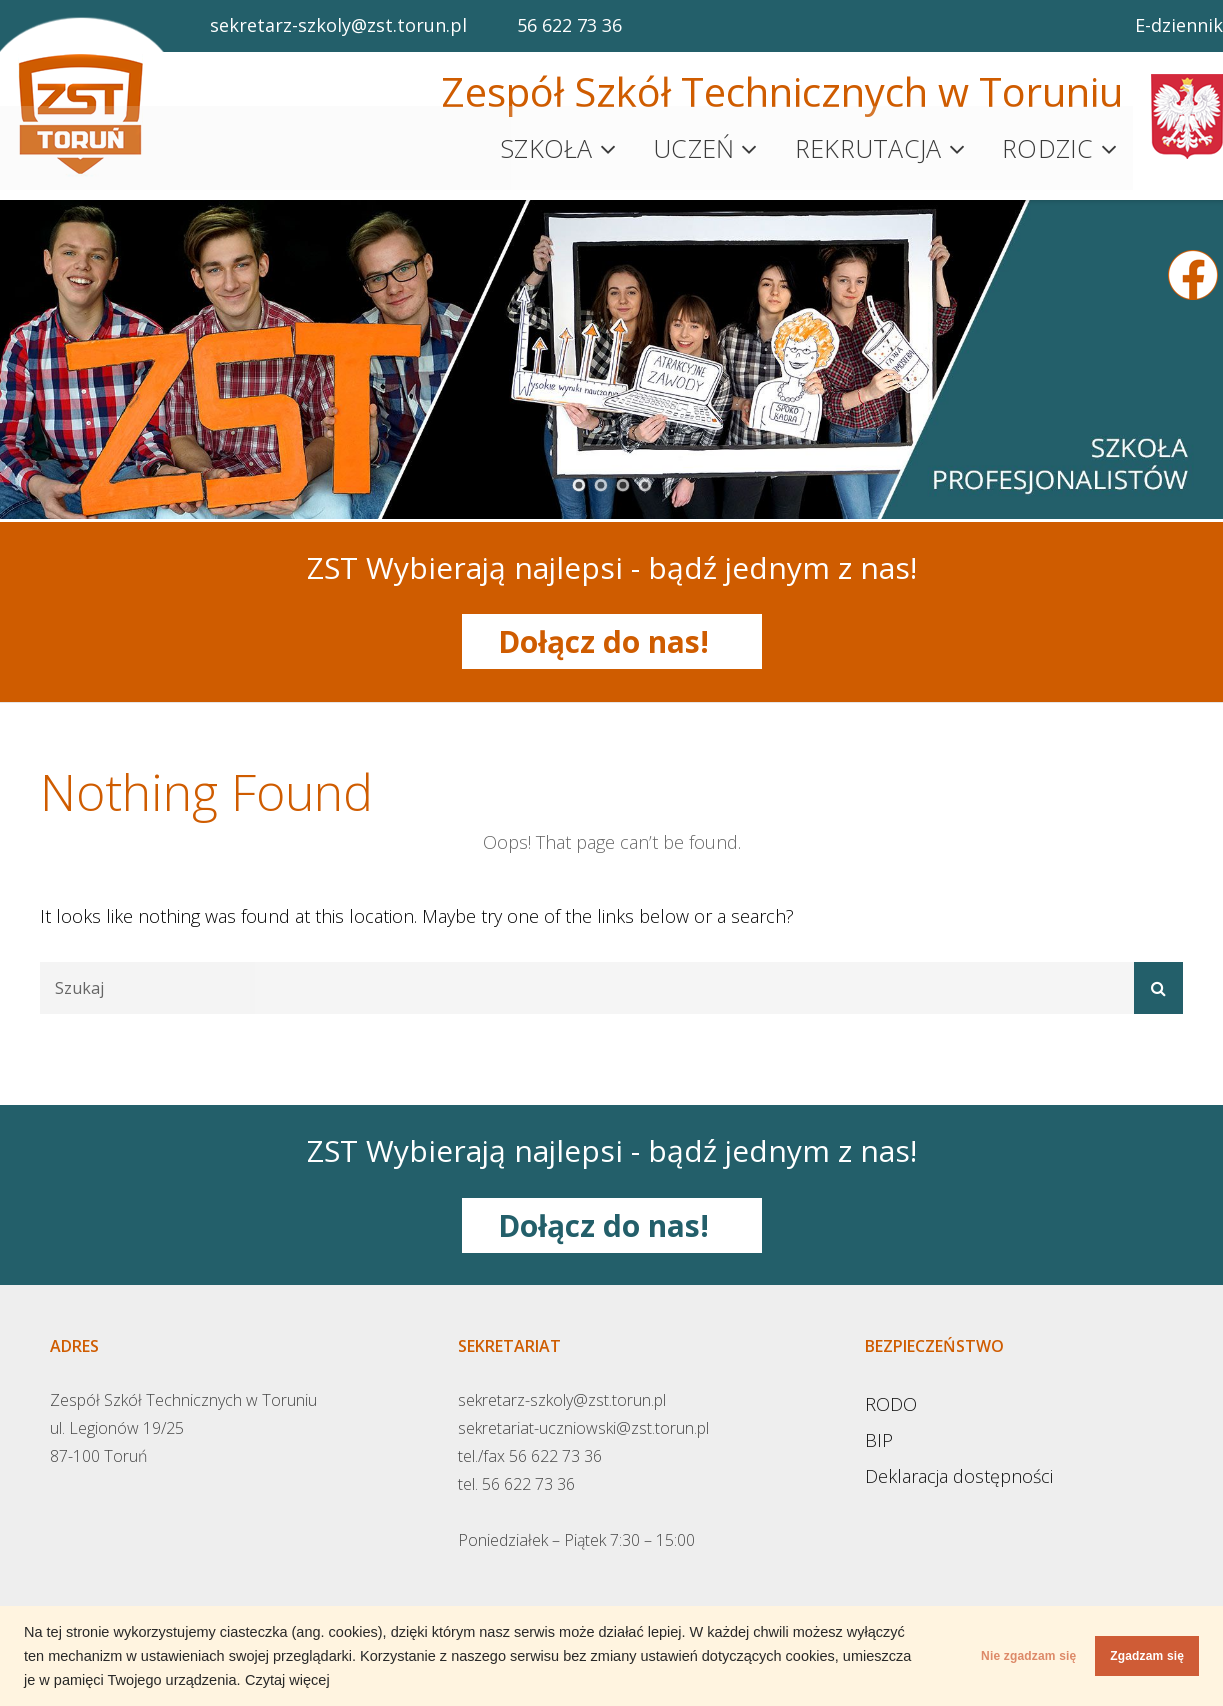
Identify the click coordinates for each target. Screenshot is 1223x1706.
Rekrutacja (868, 145)
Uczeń (693, 145)
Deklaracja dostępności (959, 1469)
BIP (879, 1433)
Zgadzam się (1127, 1656)
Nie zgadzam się (968, 1656)
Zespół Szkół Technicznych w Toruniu (782, 91)
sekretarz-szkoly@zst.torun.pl (338, 25)
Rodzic (1048, 145)
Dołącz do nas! (611, 634)
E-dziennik (1179, 25)
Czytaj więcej (501, 1680)
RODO (891, 1397)
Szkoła (546, 145)
